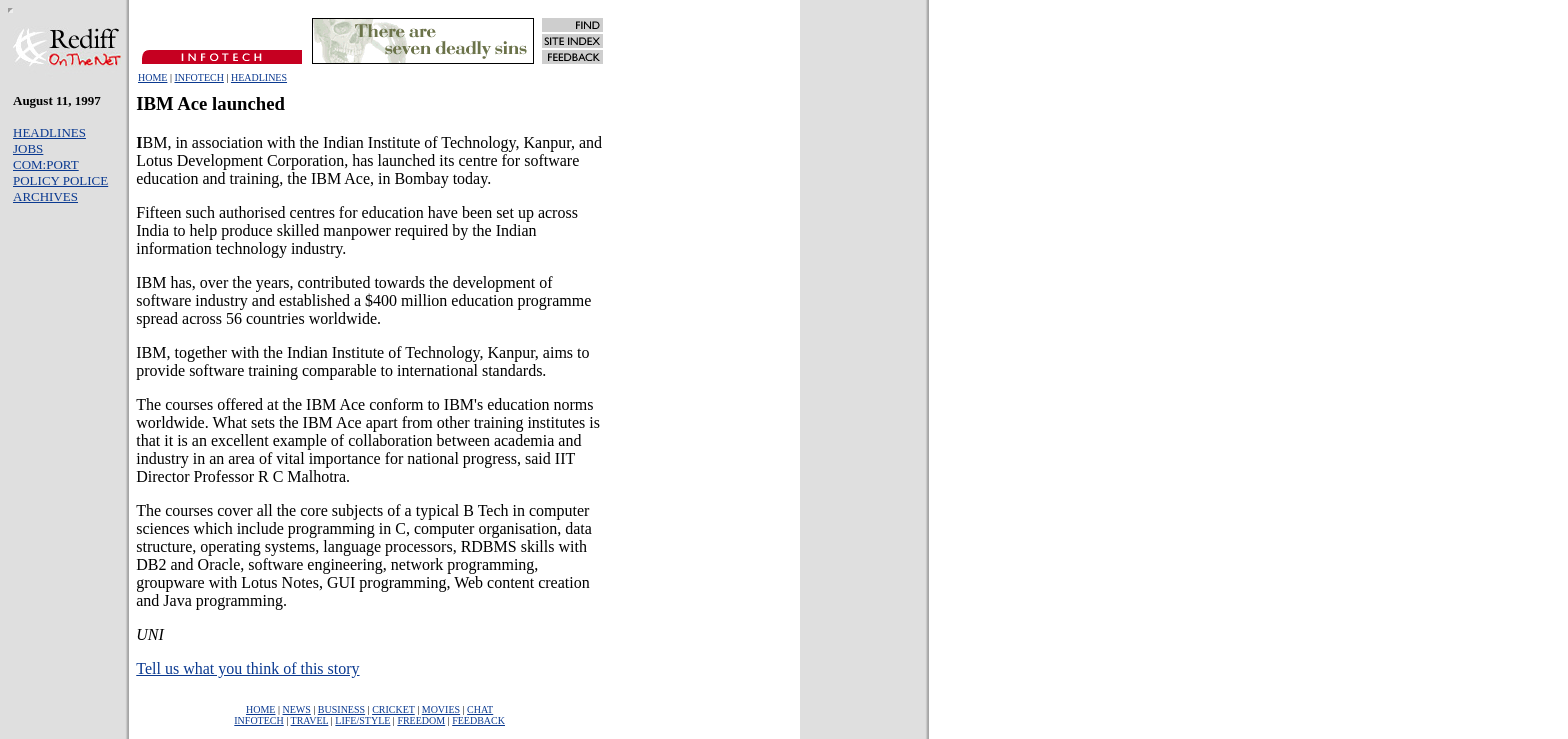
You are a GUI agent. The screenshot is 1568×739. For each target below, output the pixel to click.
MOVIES (441, 709)
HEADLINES (259, 77)
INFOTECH (198, 77)
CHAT (480, 709)
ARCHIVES (45, 196)
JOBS (28, 148)
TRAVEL (310, 720)
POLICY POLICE (60, 180)
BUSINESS (341, 709)
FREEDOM (421, 720)
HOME (152, 77)
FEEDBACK (478, 720)
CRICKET (393, 709)
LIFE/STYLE (362, 720)
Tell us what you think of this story (247, 668)
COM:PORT (46, 164)
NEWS (297, 709)
